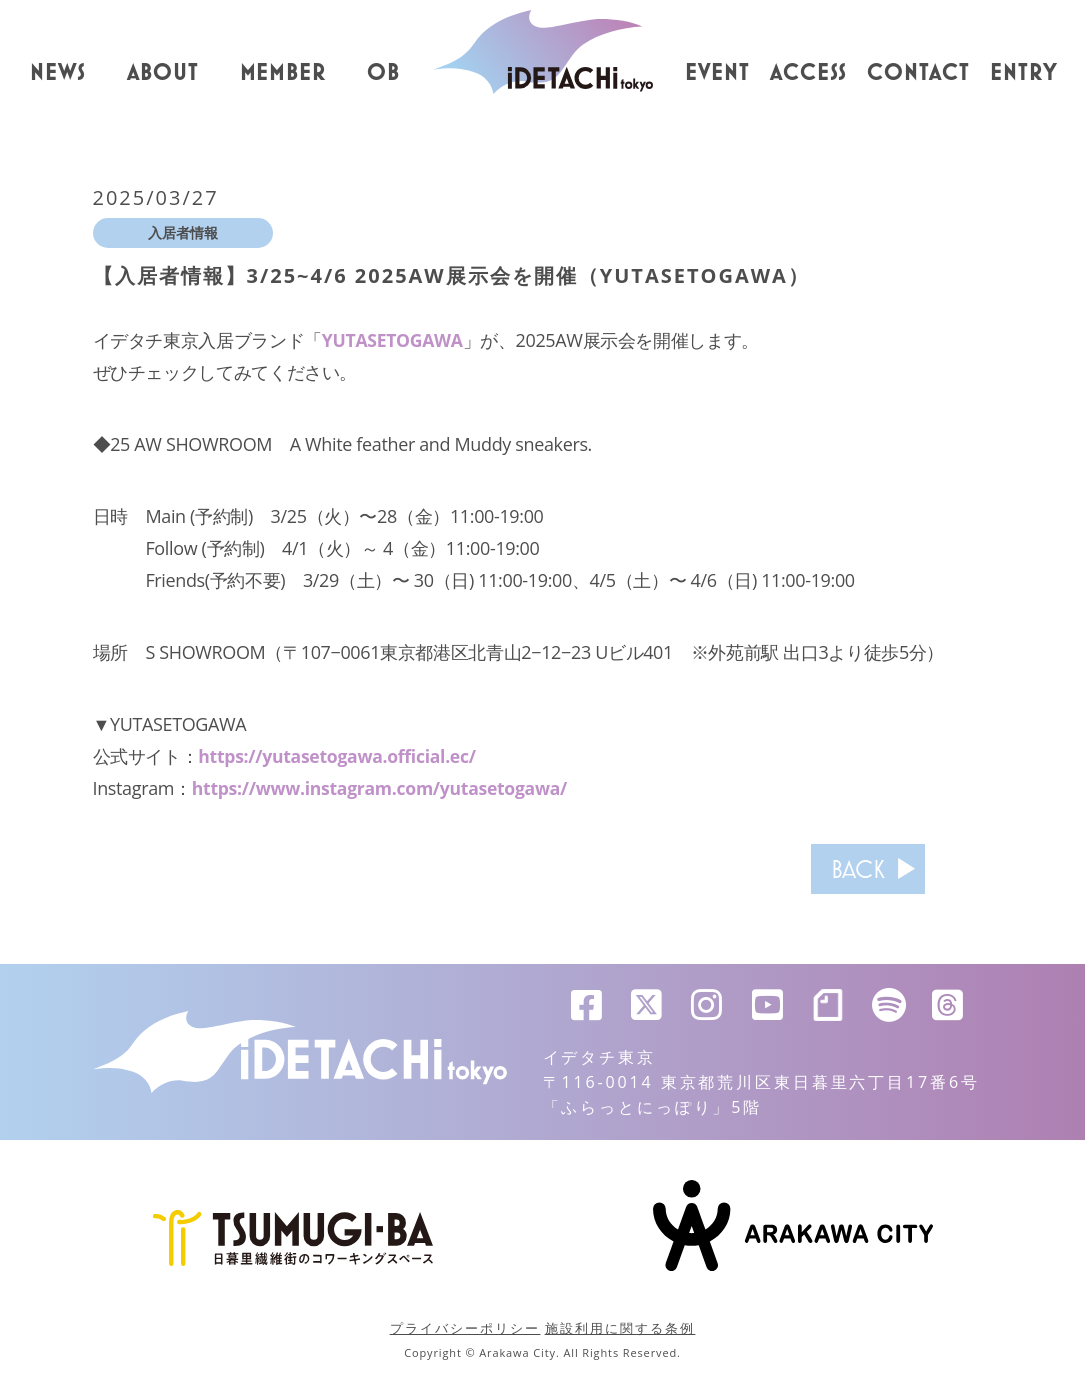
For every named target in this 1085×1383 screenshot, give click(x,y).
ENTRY (1024, 73)
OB (383, 73)
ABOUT (163, 73)
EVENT (717, 73)
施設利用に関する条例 (620, 1328)
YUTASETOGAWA (393, 340)
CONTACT (918, 73)
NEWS (58, 73)
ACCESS (809, 73)
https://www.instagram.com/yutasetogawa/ (383, 788)
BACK (846, 869)
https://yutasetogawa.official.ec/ (339, 756)
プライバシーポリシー (465, 1328)
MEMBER (283, 73)
